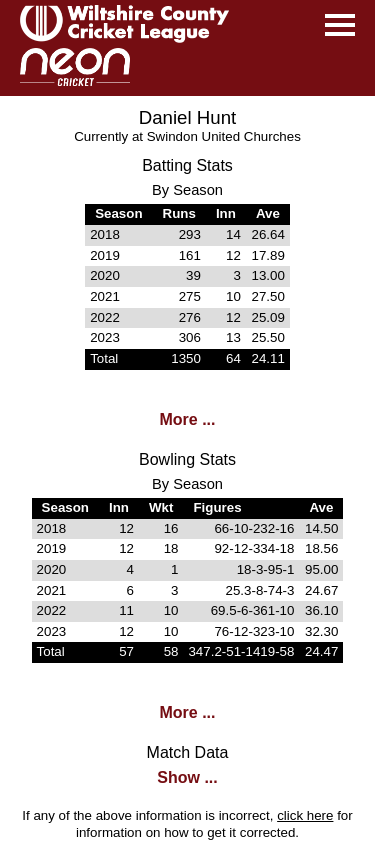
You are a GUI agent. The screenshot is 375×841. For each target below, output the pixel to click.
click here (305, 815)
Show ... (187, 777)
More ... (187, 419)
